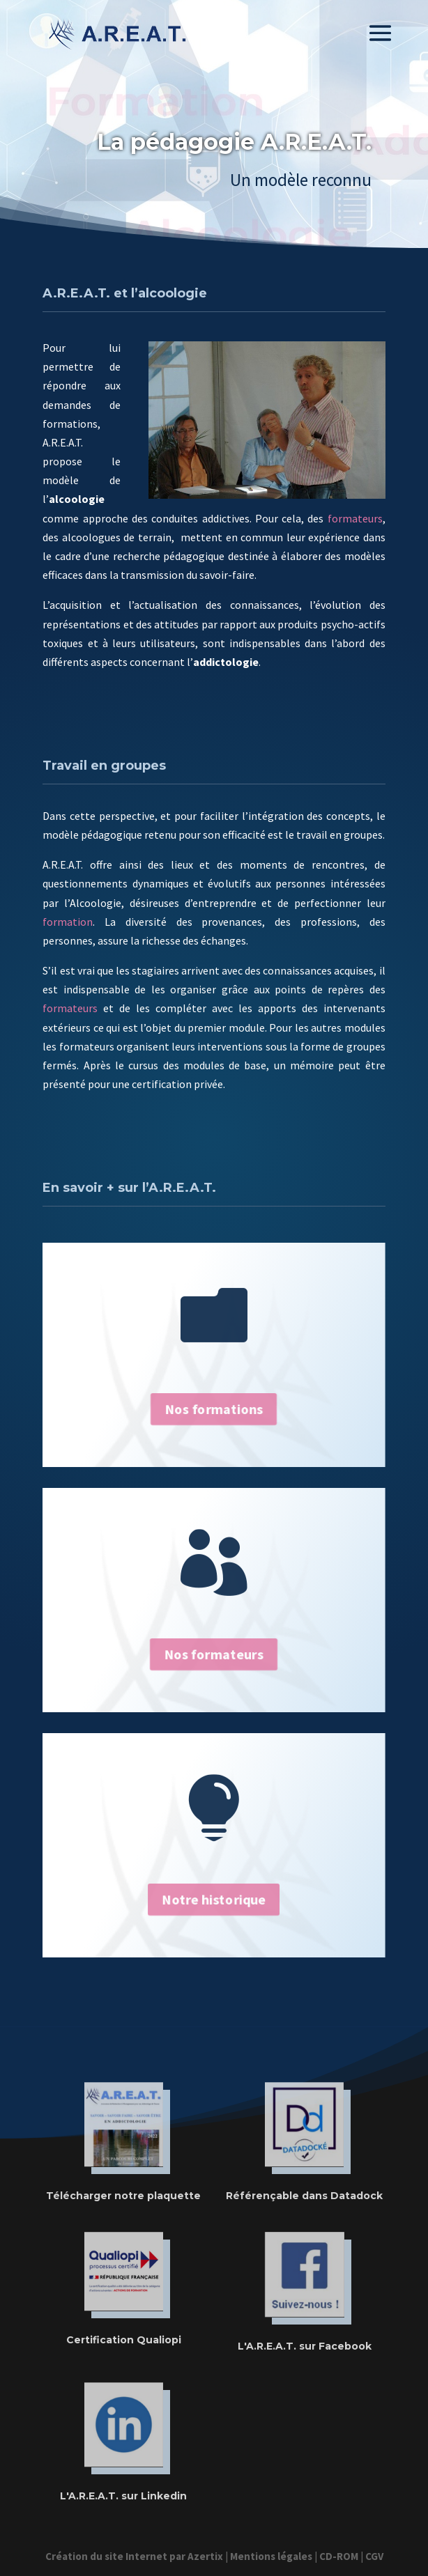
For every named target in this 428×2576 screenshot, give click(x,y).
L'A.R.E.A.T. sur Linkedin (123, 2496)
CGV (374, 2556)
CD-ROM (338, 2556)
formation (68, 922)
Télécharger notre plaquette (123, 2195)
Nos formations (214, 1408)
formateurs (355, 518)
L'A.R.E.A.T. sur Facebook (305, 2346)
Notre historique (213, 1899)
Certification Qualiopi (123, 2340)
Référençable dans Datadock (304, 2195)
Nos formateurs (214, 1654)
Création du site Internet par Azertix (134, 2556)
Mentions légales (271, 2556)
